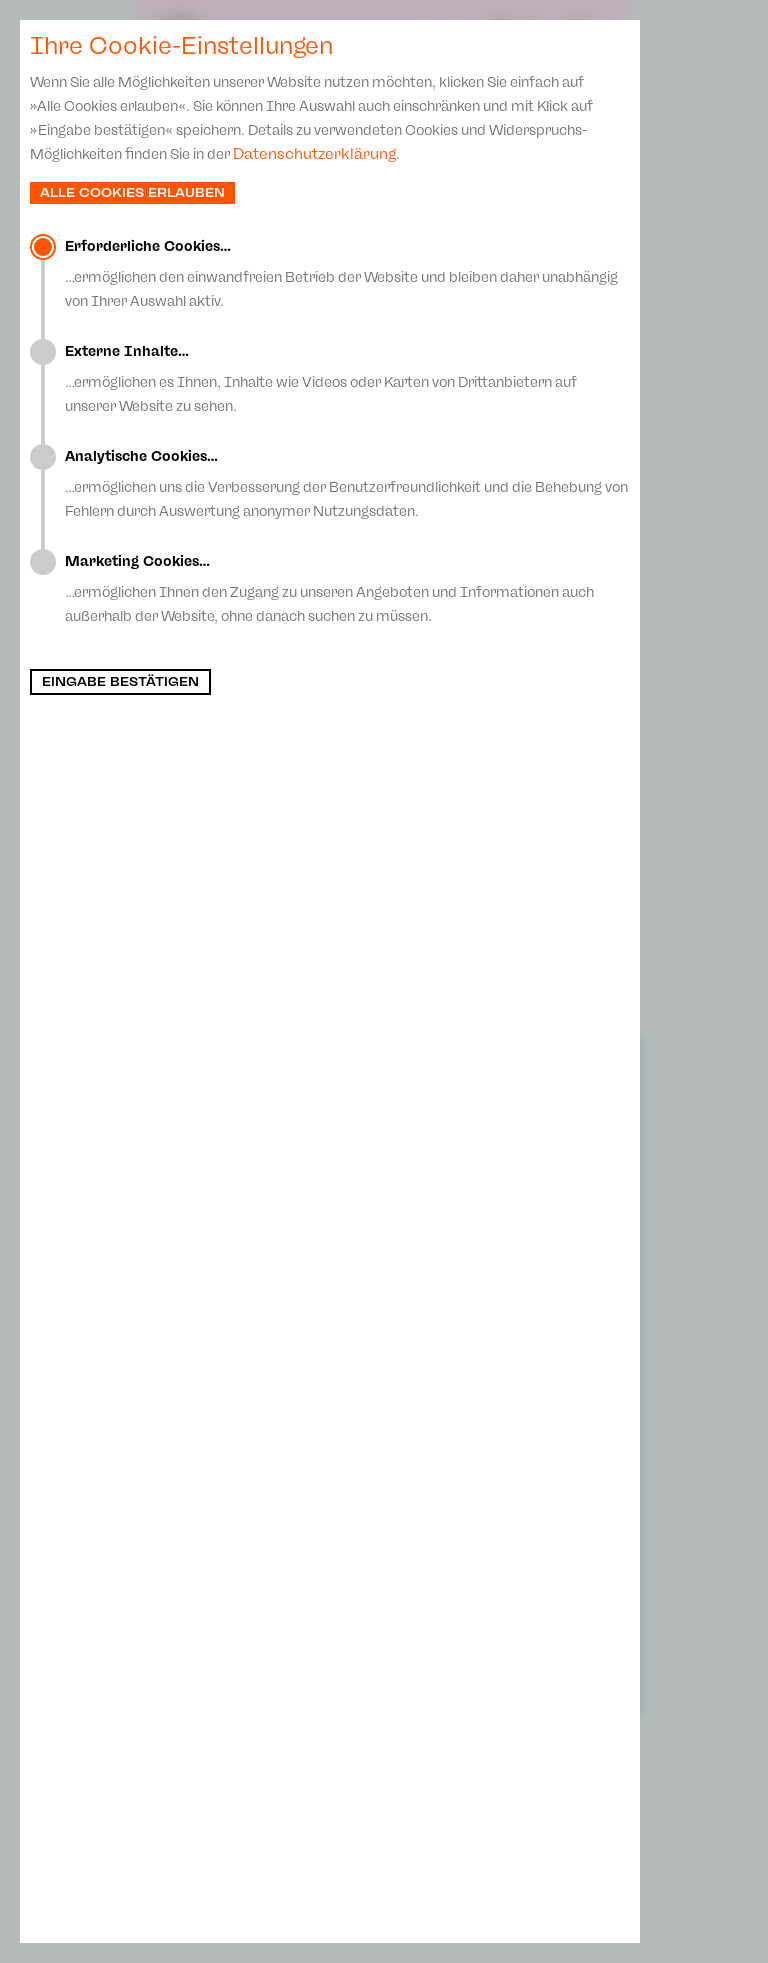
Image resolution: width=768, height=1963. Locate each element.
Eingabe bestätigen (120, 682)
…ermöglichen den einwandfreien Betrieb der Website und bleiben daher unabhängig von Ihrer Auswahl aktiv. (347, 274)
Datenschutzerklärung (314, 154)
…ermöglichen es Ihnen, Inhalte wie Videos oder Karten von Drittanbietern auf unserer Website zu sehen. (347, 379)
